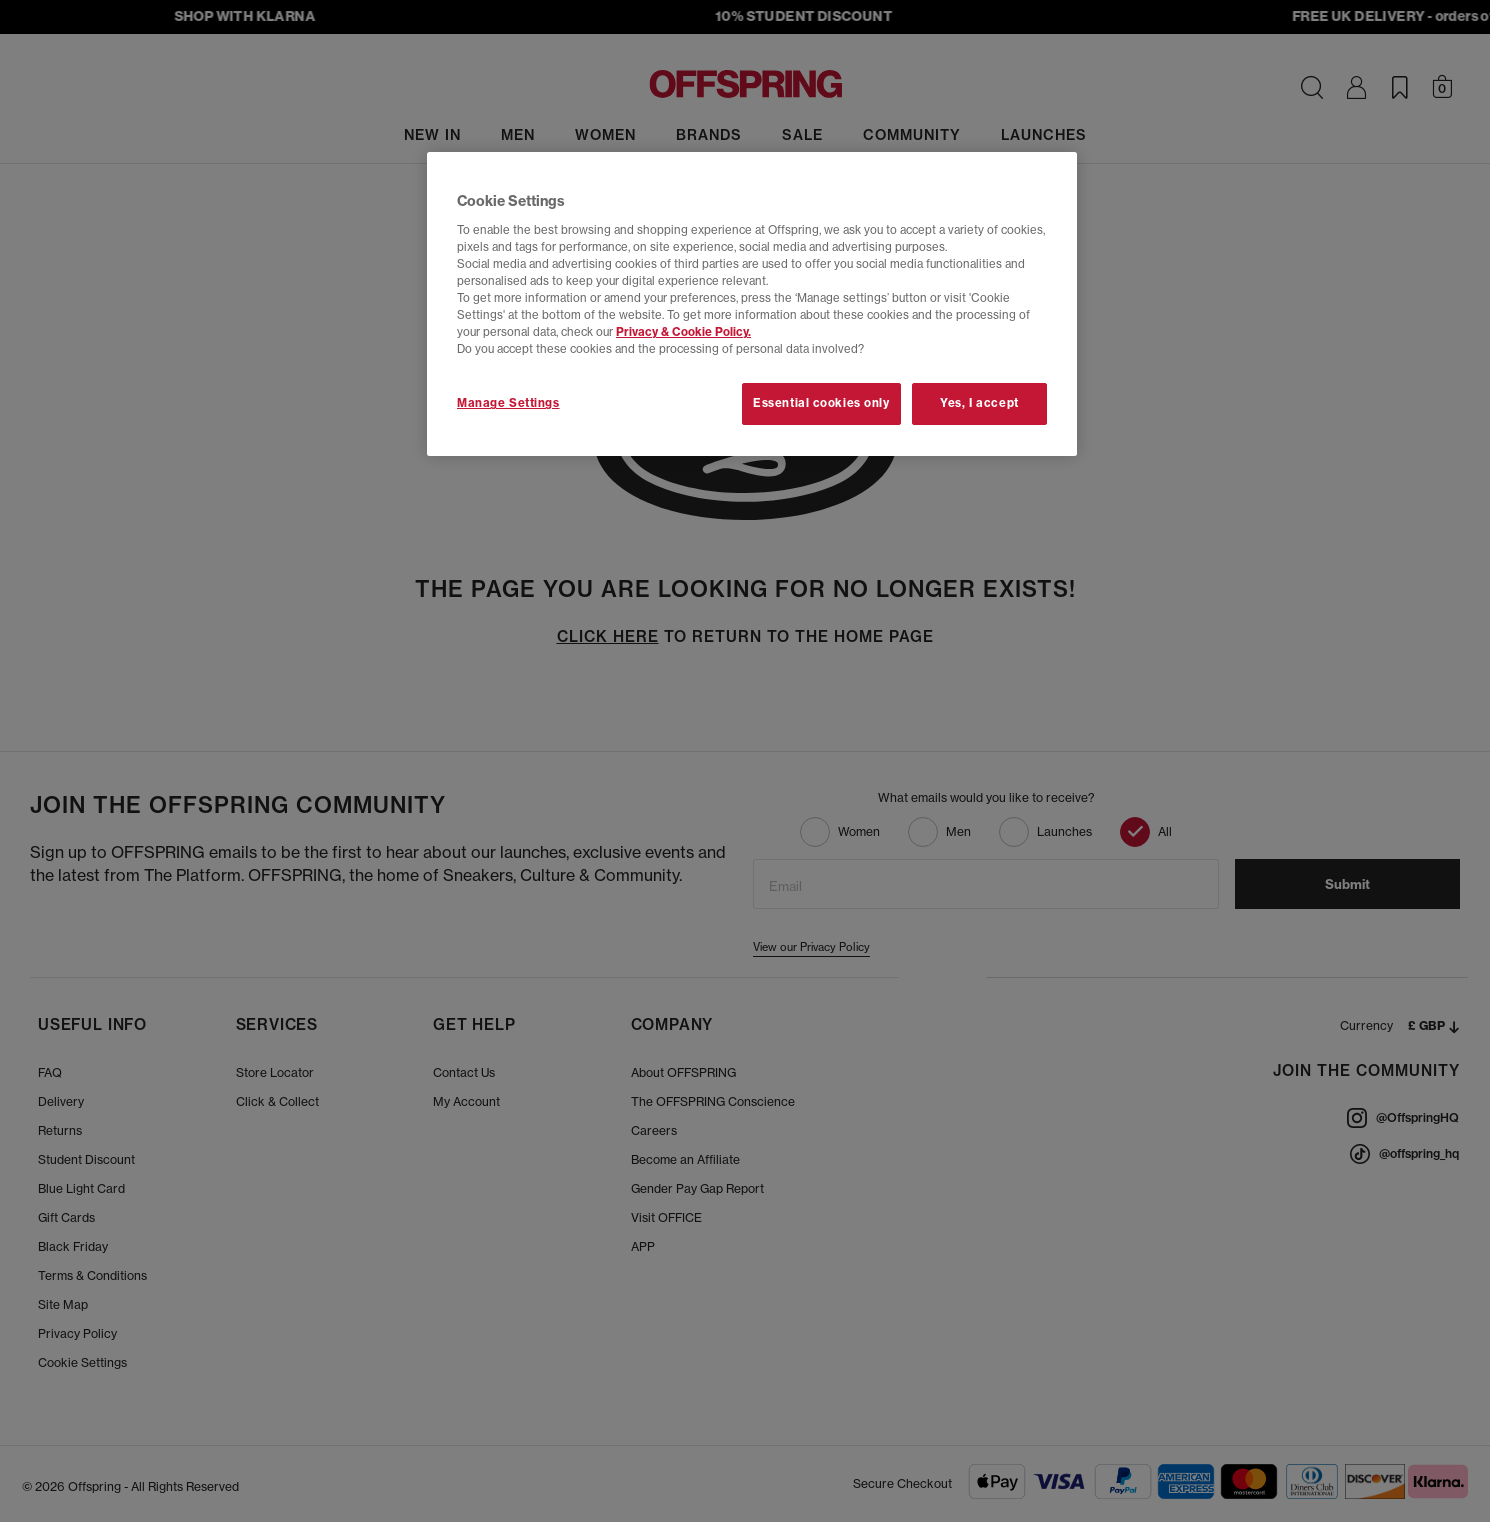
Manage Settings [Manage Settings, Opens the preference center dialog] (508, 403)
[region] (752, 304)
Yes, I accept (979, 403)
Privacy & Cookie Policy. (683, 332)
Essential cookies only (821, 403)
